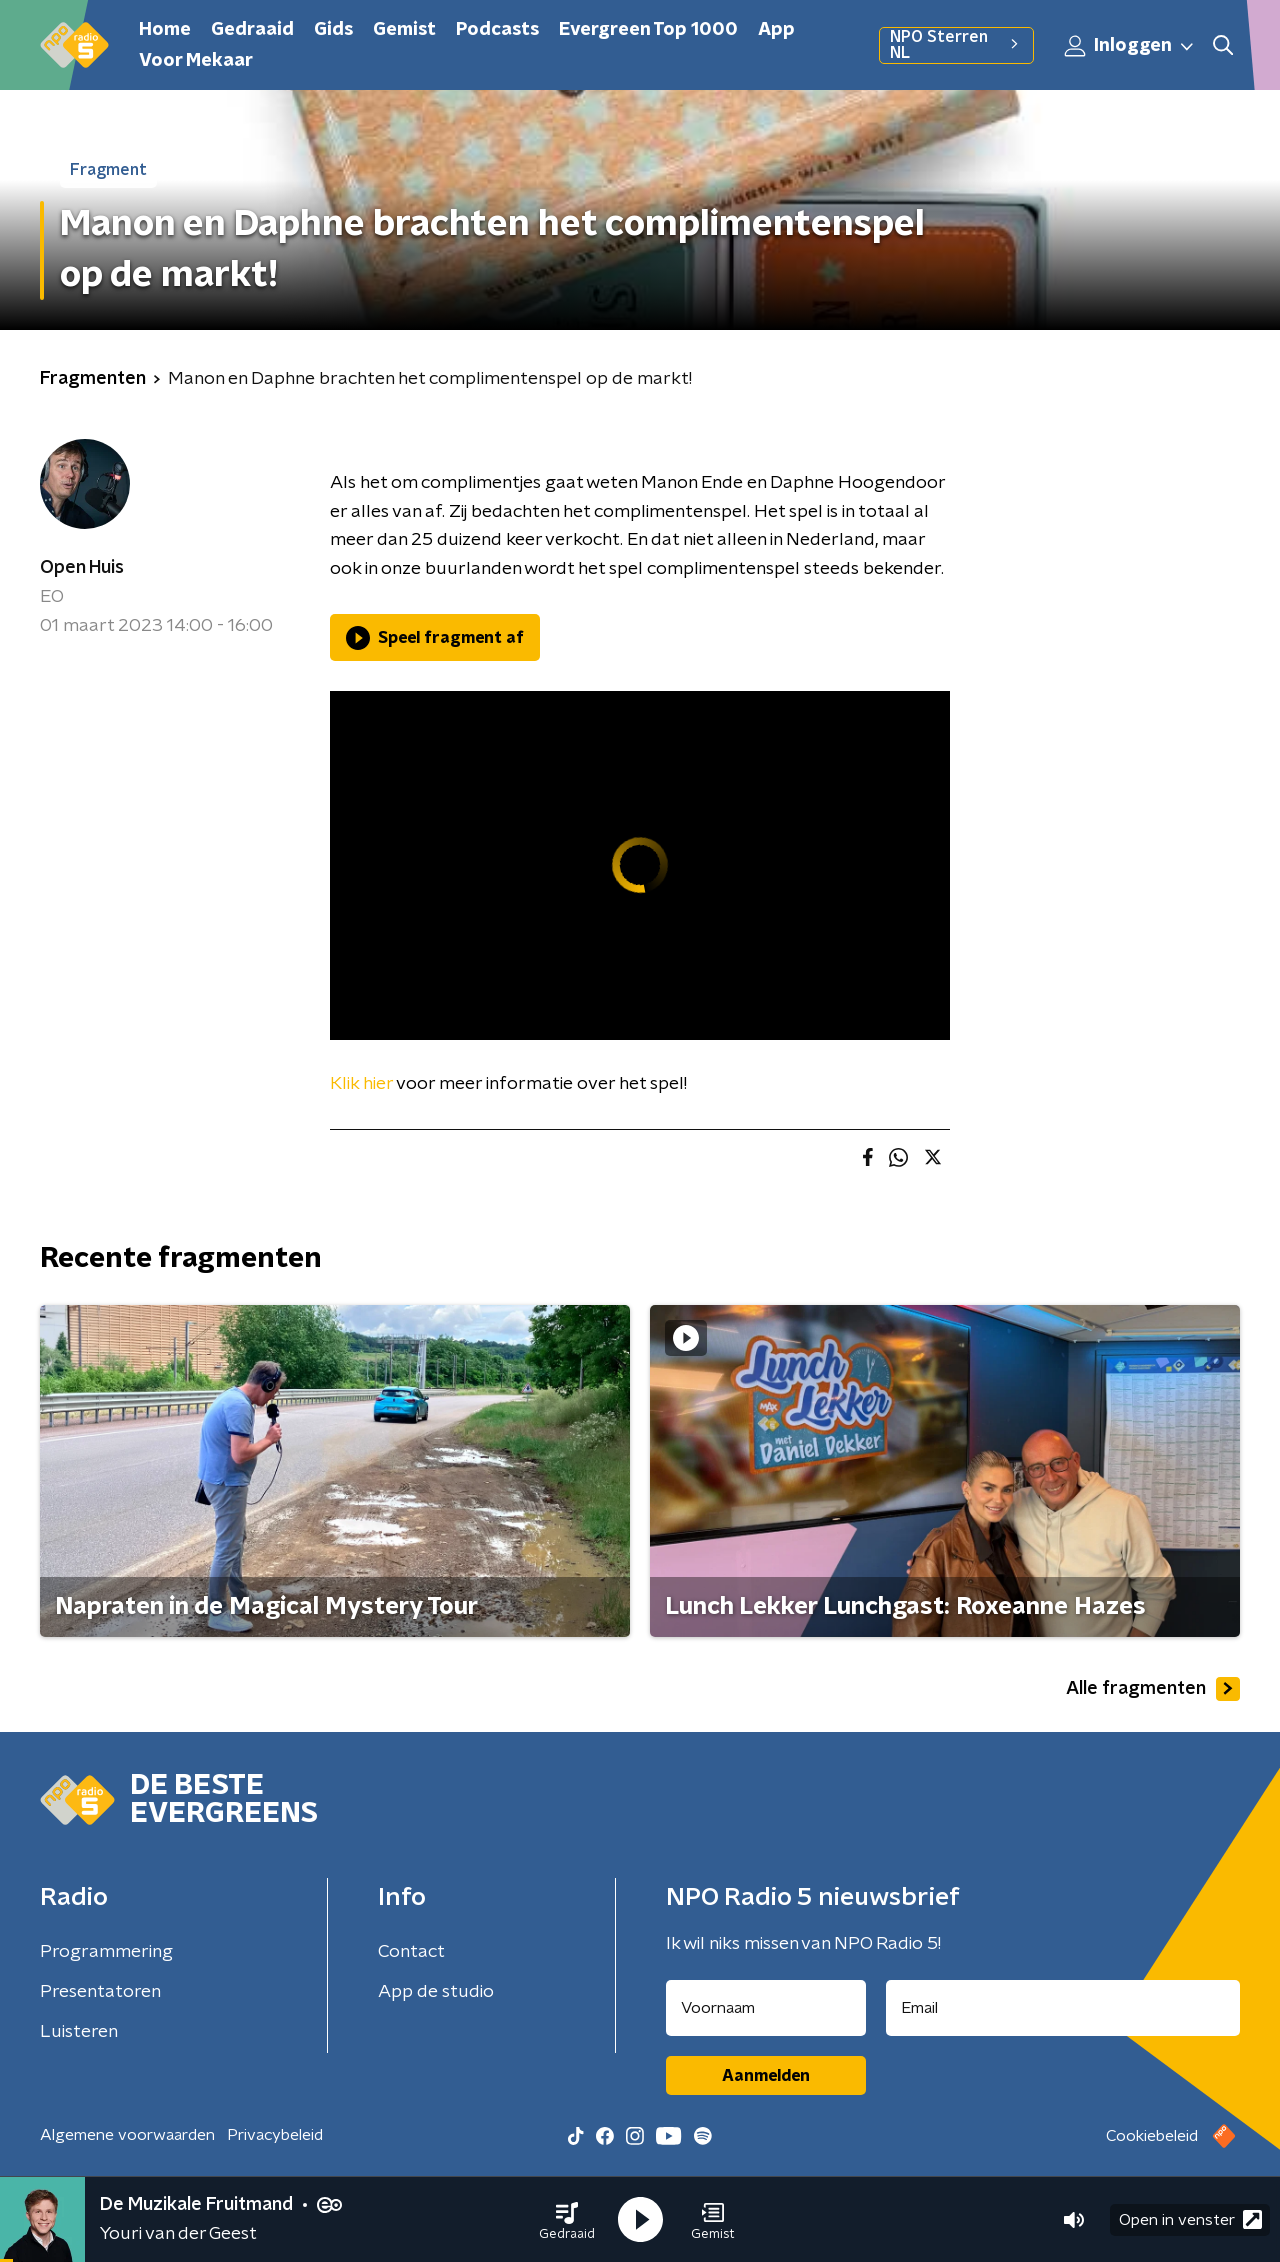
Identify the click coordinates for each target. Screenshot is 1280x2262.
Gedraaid (252, 30)
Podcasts (497, 30)
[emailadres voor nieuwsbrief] (1063, 2008)
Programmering (106, 1952)
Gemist (404, 30)
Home (165, 30)
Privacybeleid (275, 2135)
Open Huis (82, 568)
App (776, 30)
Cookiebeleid (1152, 2136)
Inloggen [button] (1130, 46)
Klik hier (361, 1084)
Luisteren (79, 2032)
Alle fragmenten (1153, 1689)
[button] (567, 2220)
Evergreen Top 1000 (648, 30)
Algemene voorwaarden (127, 2135)
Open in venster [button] (1190, 2219)
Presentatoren (100, 1992)
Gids (333, 30)
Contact (411, 1952)
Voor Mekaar (196, 61)
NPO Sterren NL (956, 45)
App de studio (436, 1992)
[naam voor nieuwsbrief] (766, 2008)
